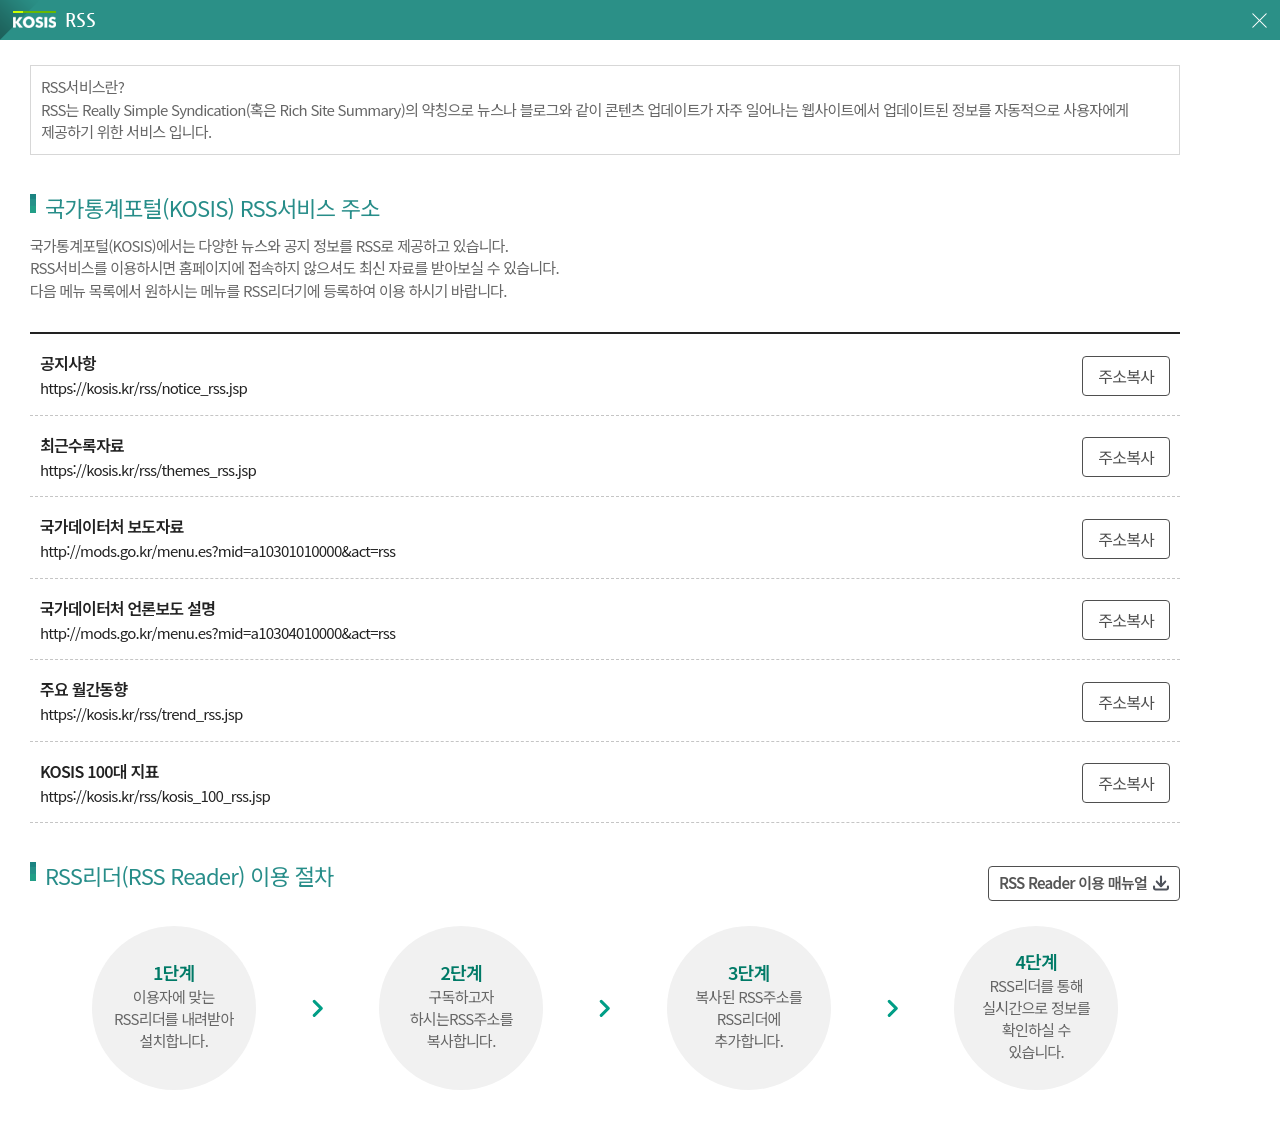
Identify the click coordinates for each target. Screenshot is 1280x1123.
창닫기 (1259, 20)
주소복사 (1126, 376)
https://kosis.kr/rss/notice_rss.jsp (143, 387)
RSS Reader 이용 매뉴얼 (1073, 882)
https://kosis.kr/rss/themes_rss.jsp (148, 469)
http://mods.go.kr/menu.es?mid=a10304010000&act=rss (217, 632)
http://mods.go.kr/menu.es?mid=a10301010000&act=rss (217, 550)
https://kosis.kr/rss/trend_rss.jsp (141, 713)
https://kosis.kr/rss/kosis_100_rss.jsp (155, 795)
